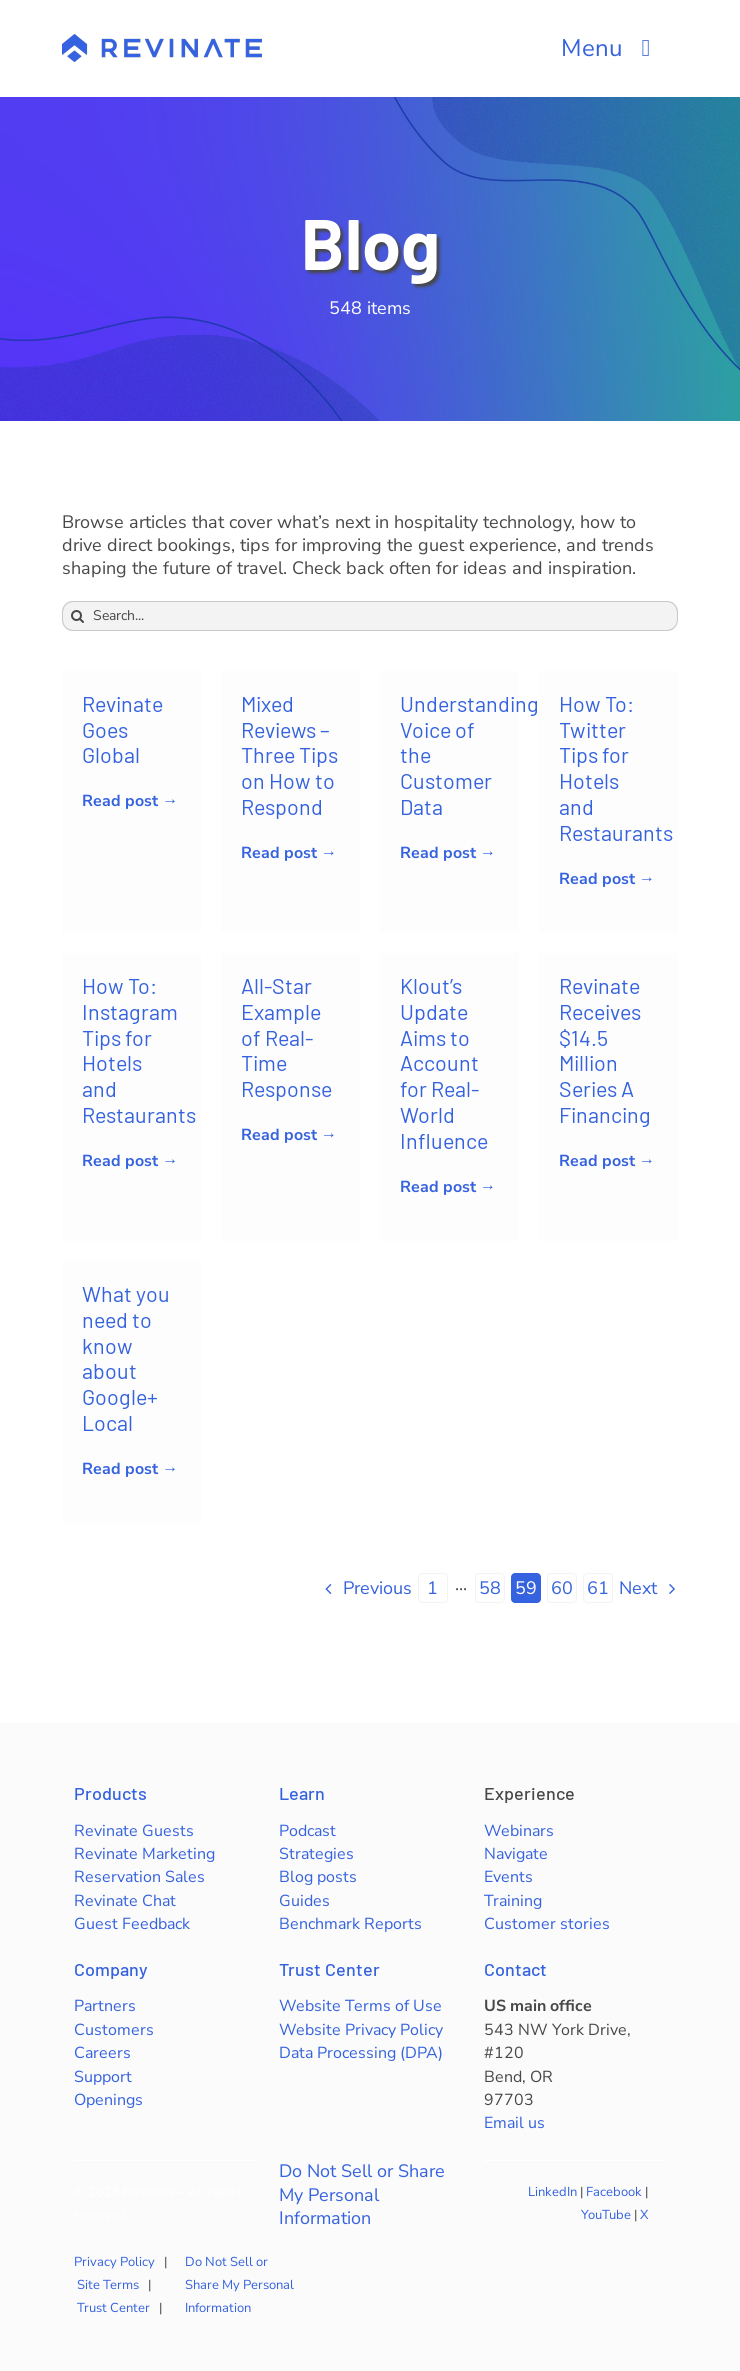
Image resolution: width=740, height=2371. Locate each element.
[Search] (77, 616)
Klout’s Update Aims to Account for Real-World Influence (444, 1062)
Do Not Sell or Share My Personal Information (362, 2195)
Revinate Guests (134, 1831)
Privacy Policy (114, 2262)
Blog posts (318, 1877)
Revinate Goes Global (122, 729)
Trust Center (329, 1969)
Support (103, 2077)
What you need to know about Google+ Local (126, 1357)
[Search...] (370, 616)
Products (110, 1793)
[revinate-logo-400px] (162, 43)
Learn (302, 1793)
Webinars (519, 1831)
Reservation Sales (139, 1877)
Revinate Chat (125, 1901)
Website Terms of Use (360, 2006)
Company (111, 1969)
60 (562, 1588)
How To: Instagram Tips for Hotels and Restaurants (139, 1049)
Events (508, 1877)
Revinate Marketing (144, 1854)
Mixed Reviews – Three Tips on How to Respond (289, 754)
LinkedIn (552, 2192)
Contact (515, 1969)
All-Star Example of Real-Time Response (286, 1036)
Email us (514, 2123)
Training (513, 1901)
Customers (114, 2030)
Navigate (516, 1854)
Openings (108, 2100)
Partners (105, 2006)
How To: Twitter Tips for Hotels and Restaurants (616, 767)
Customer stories (547, 1924)
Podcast (307, 1831)
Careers (102, 2053)
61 (598, 1588)
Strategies (316, 1854)
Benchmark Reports (350, 1924)
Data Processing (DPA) (361, 2053)
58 (490, 1588)
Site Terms (108, 2285)
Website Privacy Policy (361, 2030)
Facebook (614, 2192)
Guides (304, 1901)
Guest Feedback (132, 1924)
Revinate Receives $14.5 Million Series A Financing (605, 1049)
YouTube (606, 2215)
